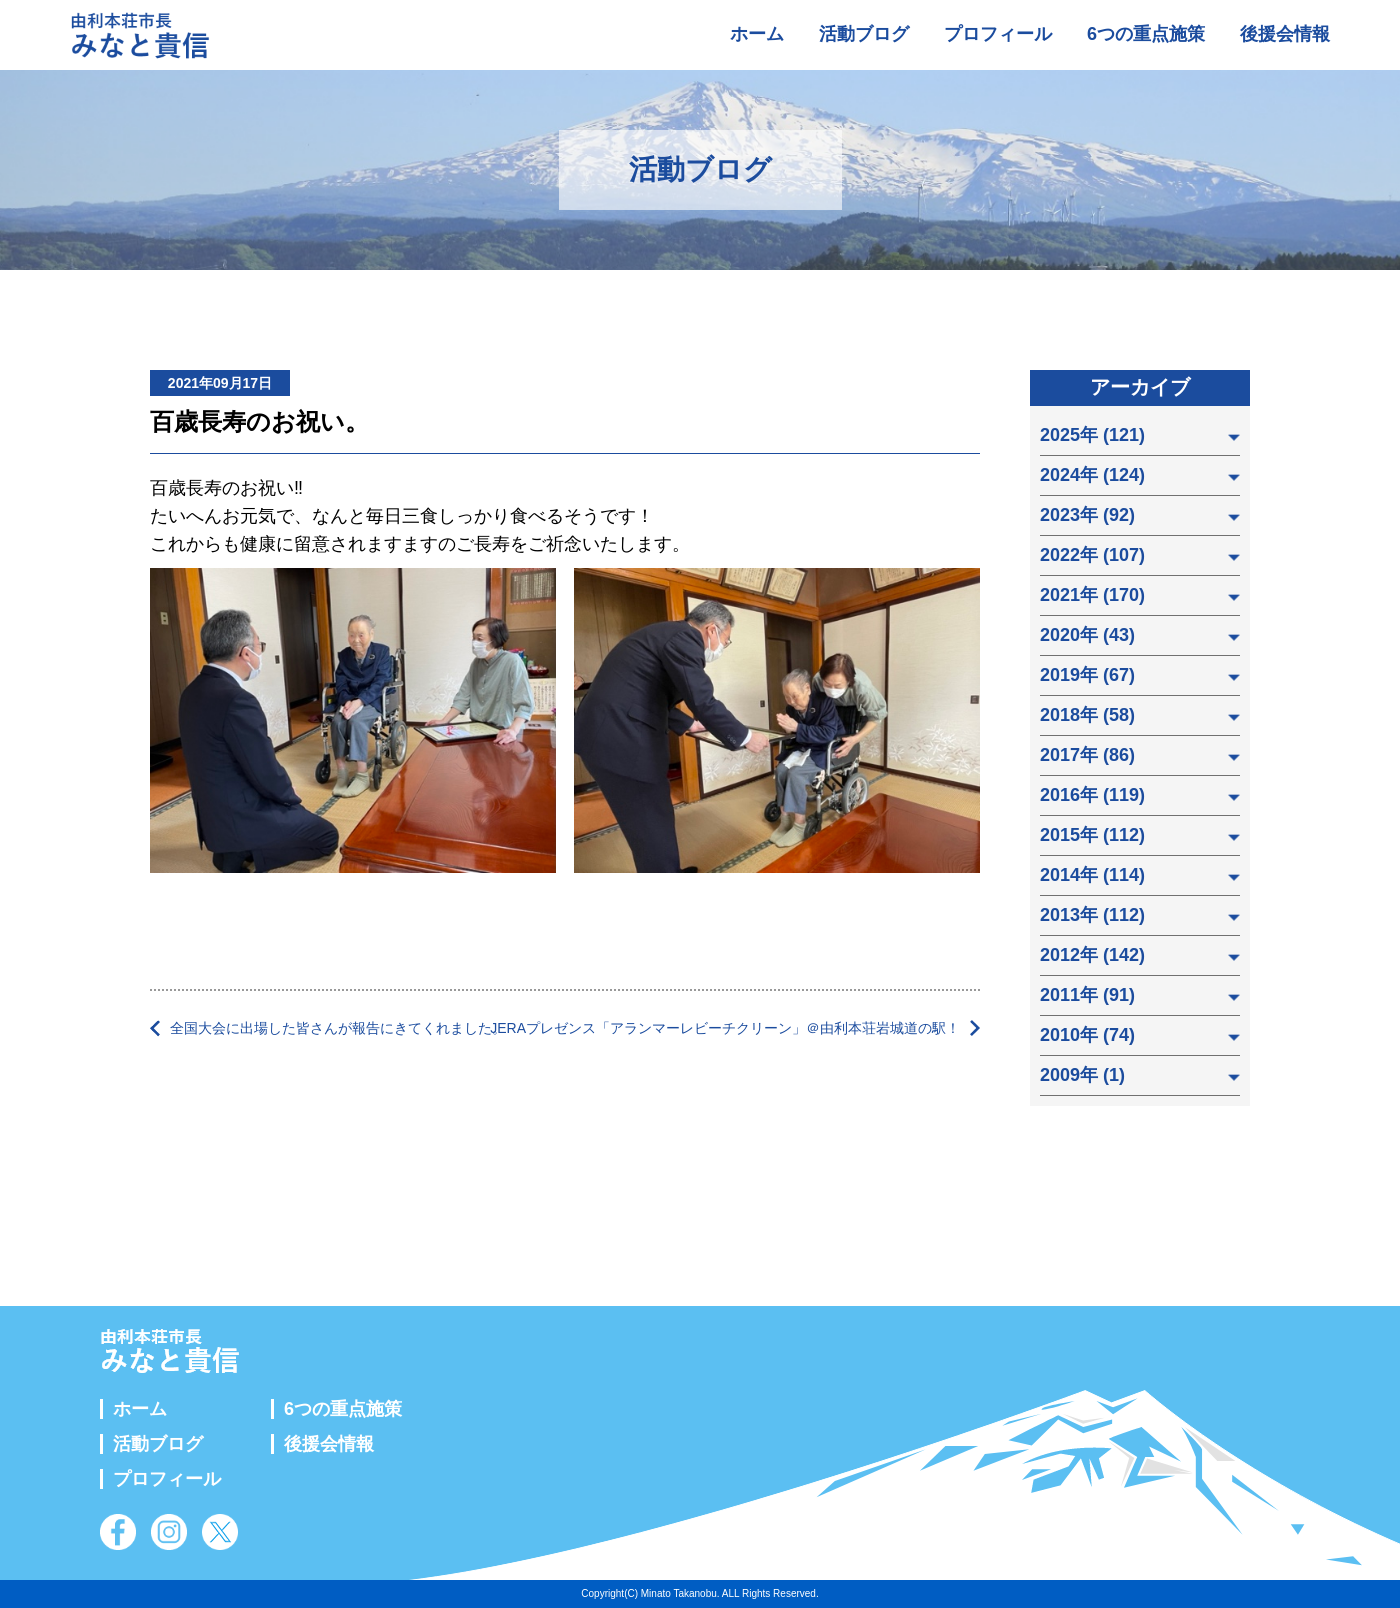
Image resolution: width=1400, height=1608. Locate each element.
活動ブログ (864, 34)
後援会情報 (1285, 34)
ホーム (757, 34)
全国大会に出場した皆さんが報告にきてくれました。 (338, 1028)
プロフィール (998, 34)
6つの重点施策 (1146, 34)
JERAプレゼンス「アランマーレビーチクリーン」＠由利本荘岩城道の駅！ (725, 1028)
